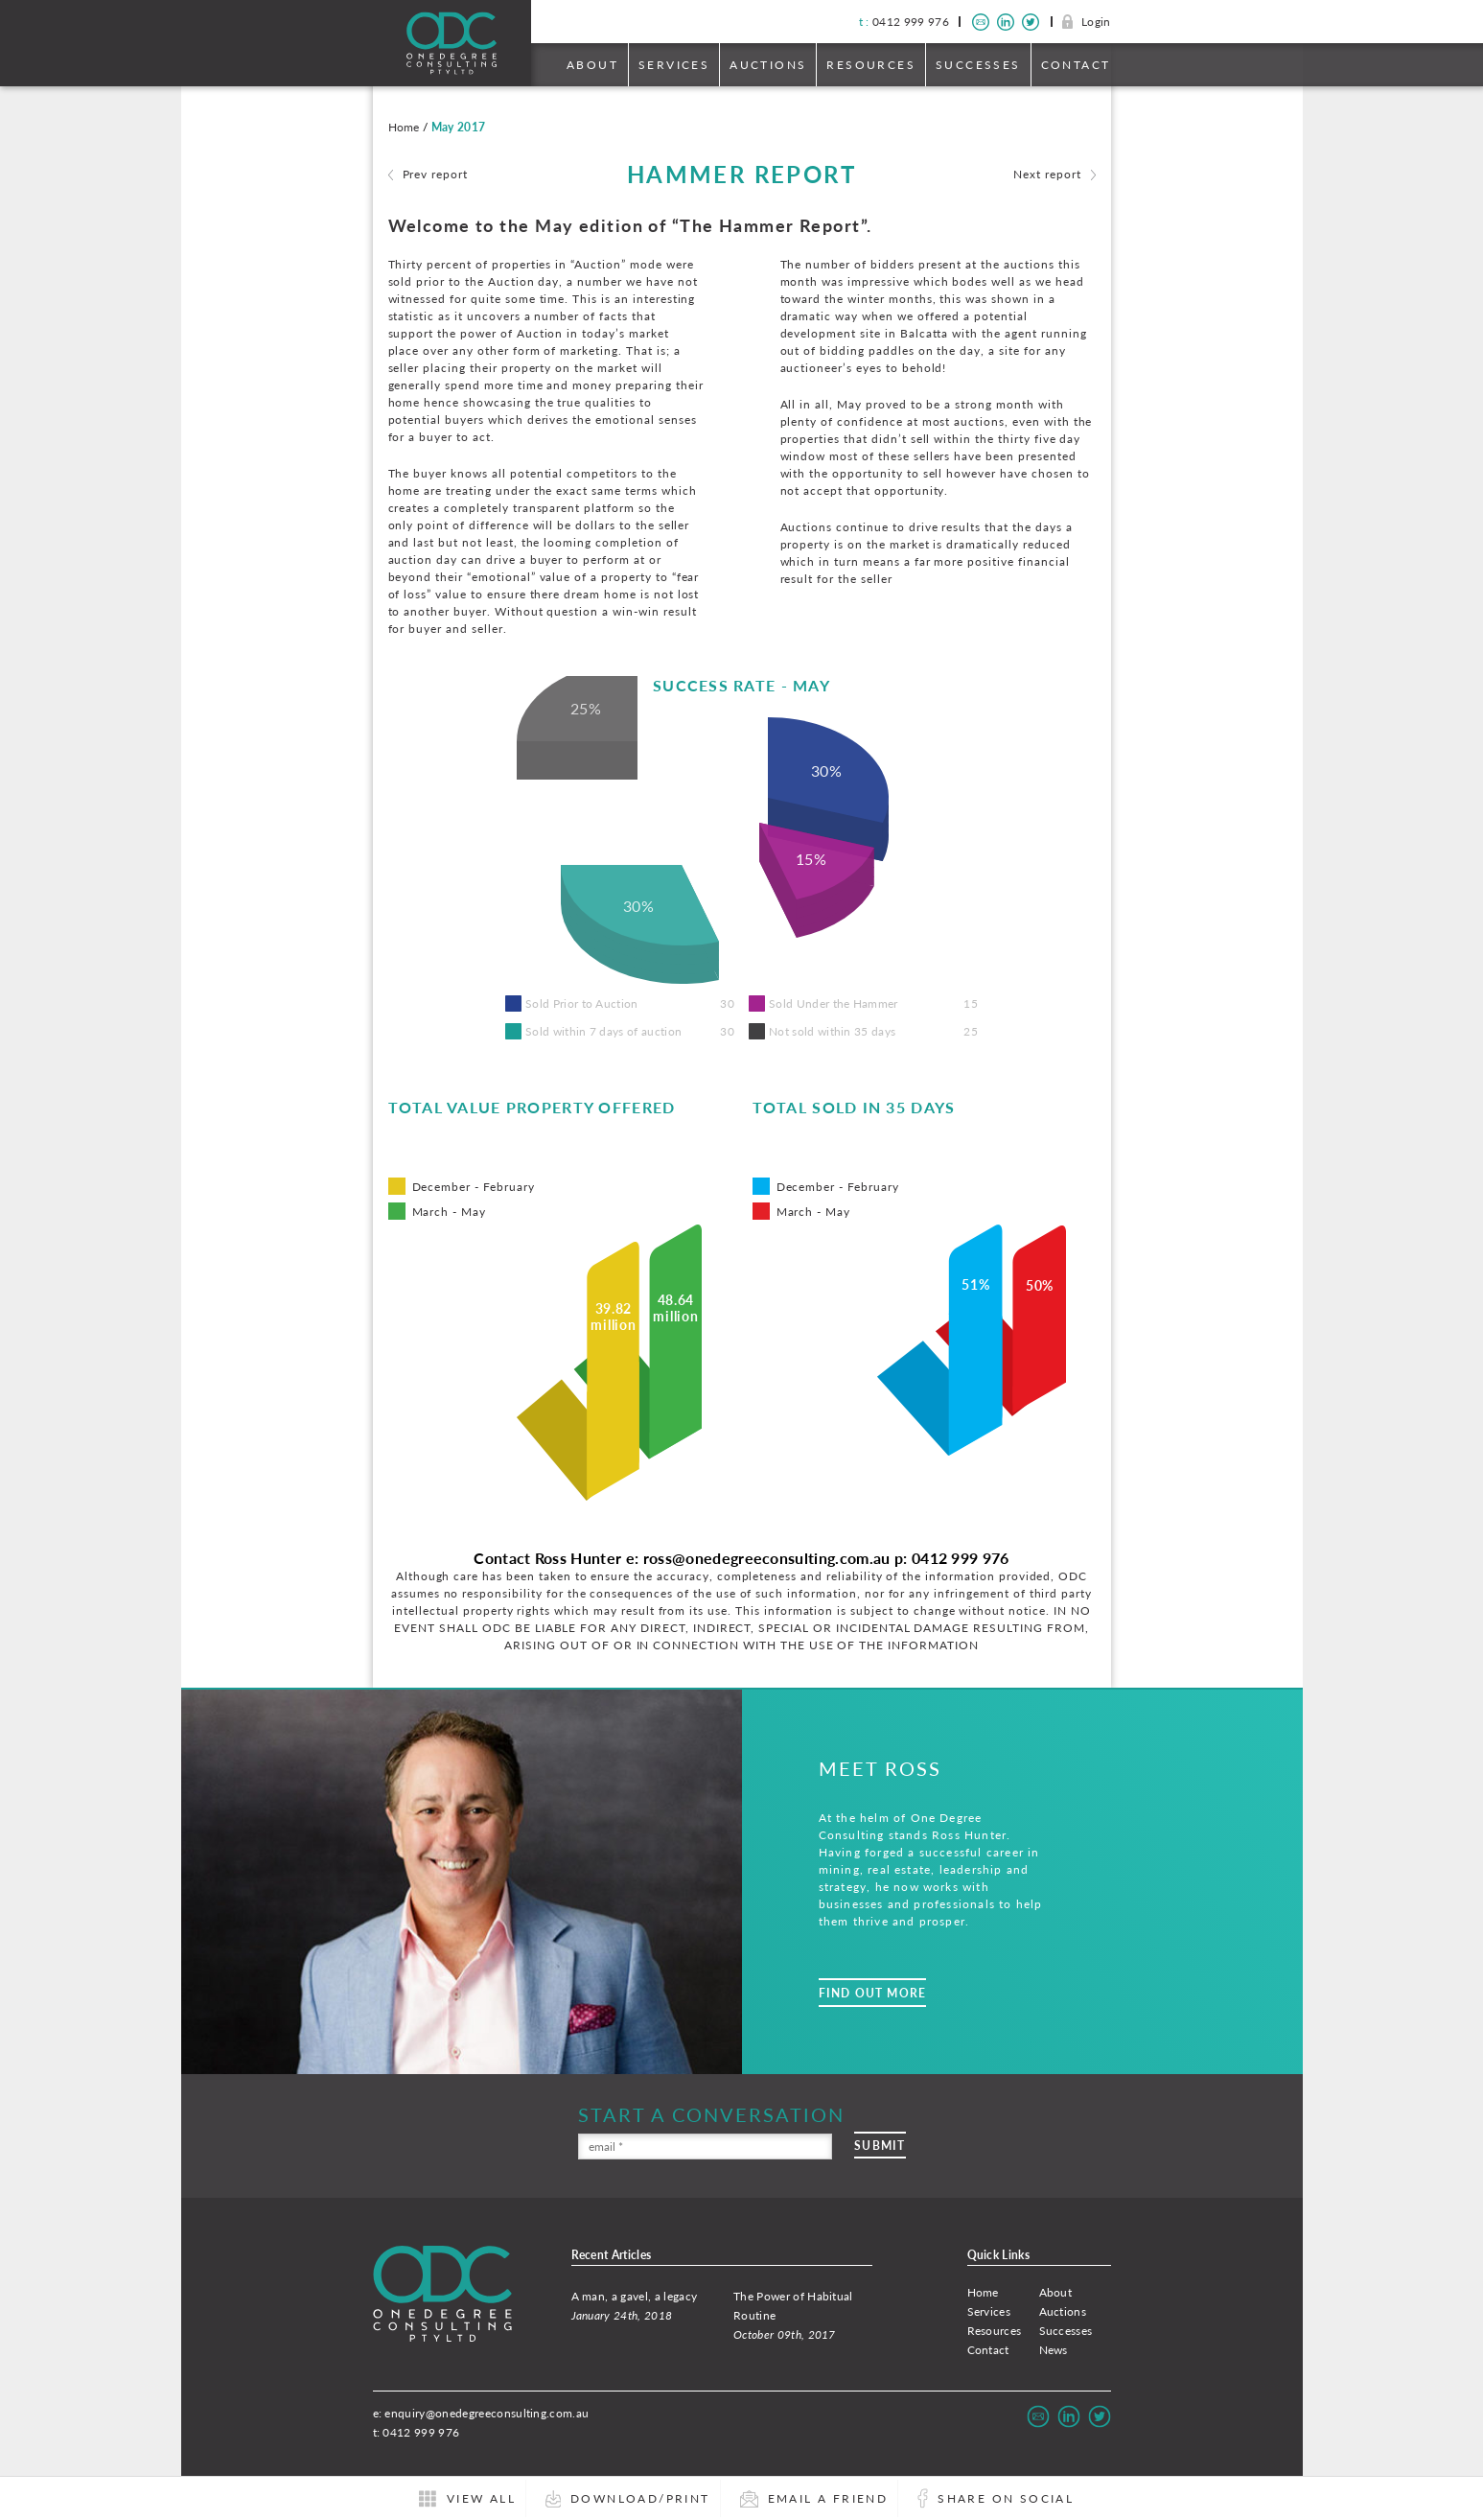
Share (1006, 2498)
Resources (870, 65)
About (592, 65)
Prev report (436, 174)
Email (828, 2498)
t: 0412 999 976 (416, 2432)
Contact (1076, 65)
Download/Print (640, 2498)
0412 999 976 (904, 21)
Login (1096, 21)
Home (983, 2292)
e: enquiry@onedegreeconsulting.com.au (481, 2413)
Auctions (768, 65)
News (1053, 2350)
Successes (978, 65)
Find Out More (873, 1993)
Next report (1047, 174)
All (481, 2498)
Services (673, 65)
